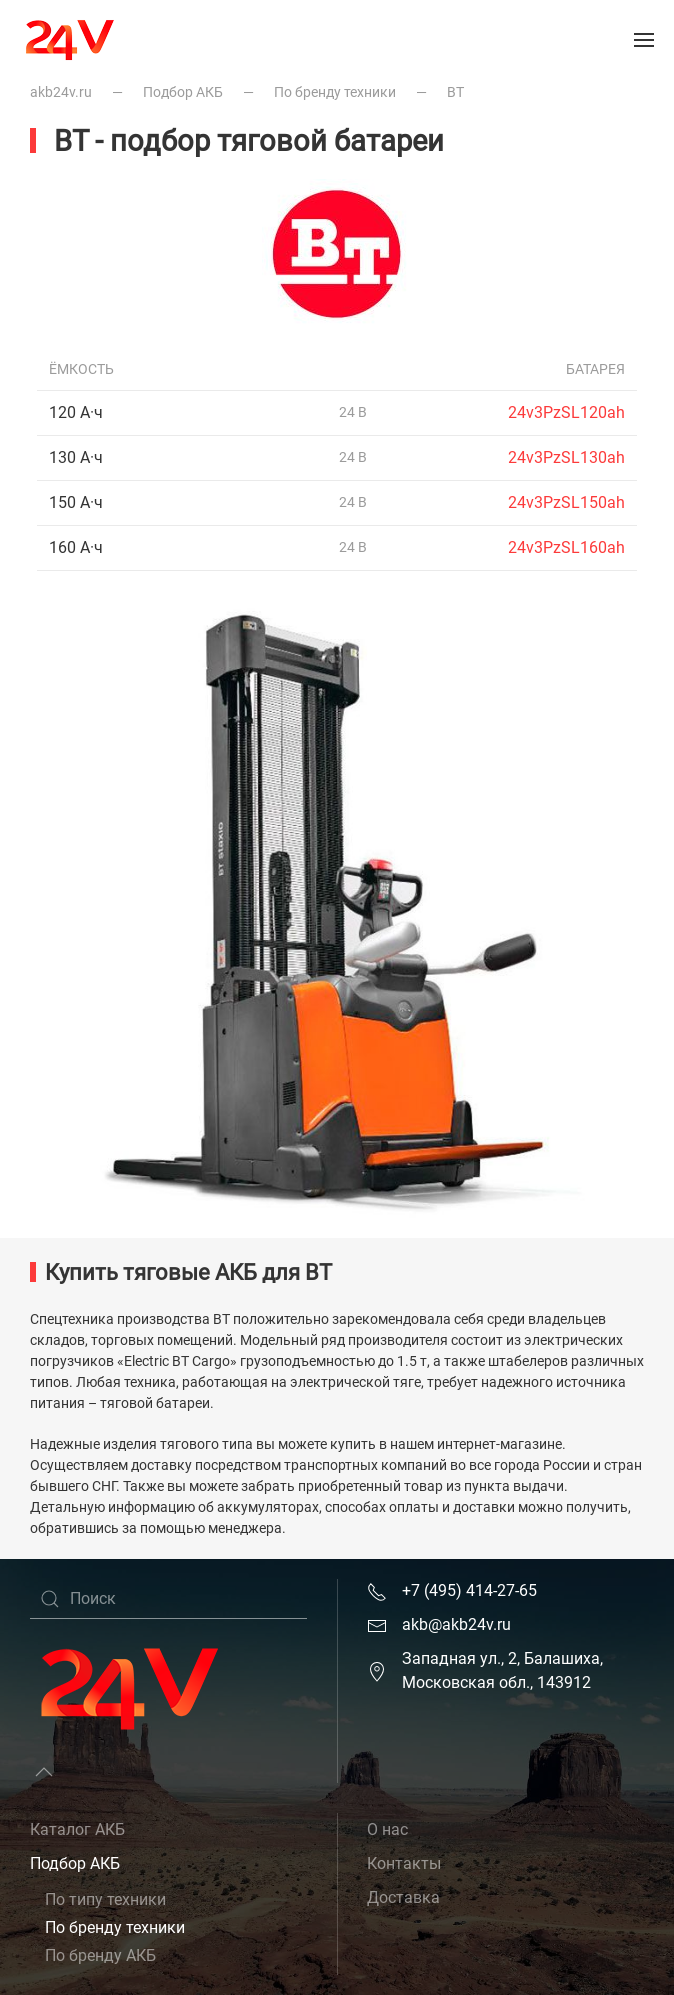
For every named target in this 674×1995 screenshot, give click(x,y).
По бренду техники (335, 92)
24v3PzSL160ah (566, 547)
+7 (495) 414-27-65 (469, 1590)
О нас (387, 1829)
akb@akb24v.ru (456, 1624)
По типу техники (105, 1899)
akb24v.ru (61, 92)
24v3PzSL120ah (566, 412)
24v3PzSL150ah (566, 502)
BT (455, 92)
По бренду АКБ (100, 1955)
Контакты (404, 1863)
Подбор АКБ (183, 92)
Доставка (403, 1897)
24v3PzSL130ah (566, 457)
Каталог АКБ (77, 1829)
